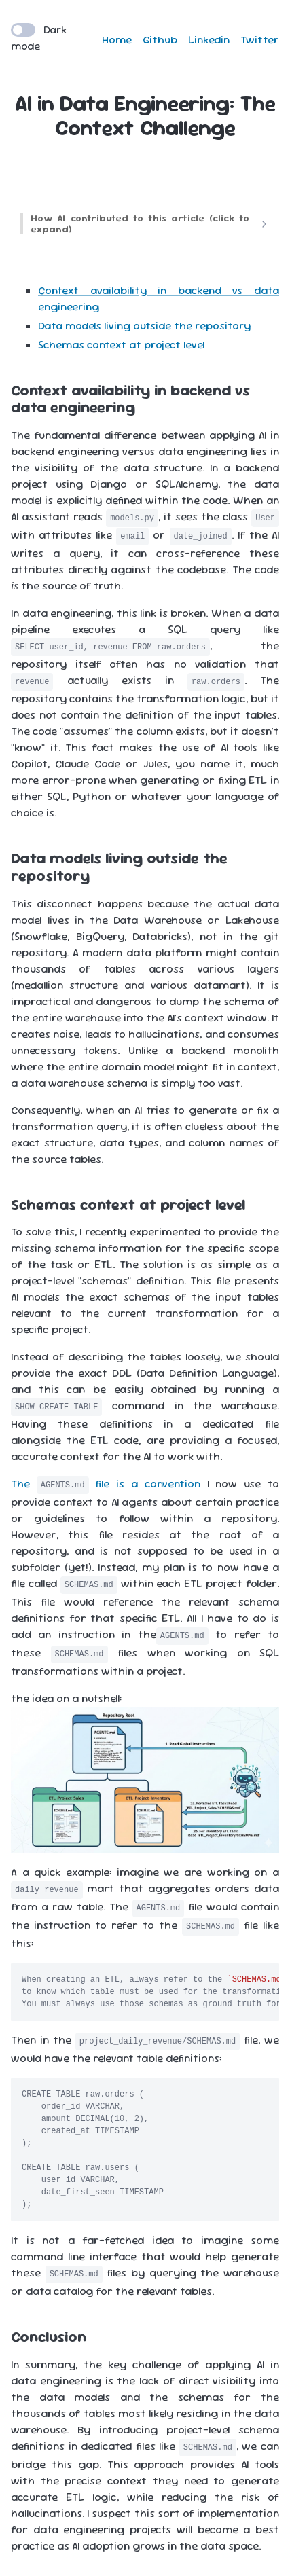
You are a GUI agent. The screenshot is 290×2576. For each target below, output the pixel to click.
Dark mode (39, 37)
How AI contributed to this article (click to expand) (140, 223)
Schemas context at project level (121, 345)
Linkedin (209, 40)
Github (160, 40)
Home (117, 40)
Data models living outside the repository (144, 326)
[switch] (23, 30)
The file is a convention (105, 1483)
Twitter (259, 40)
